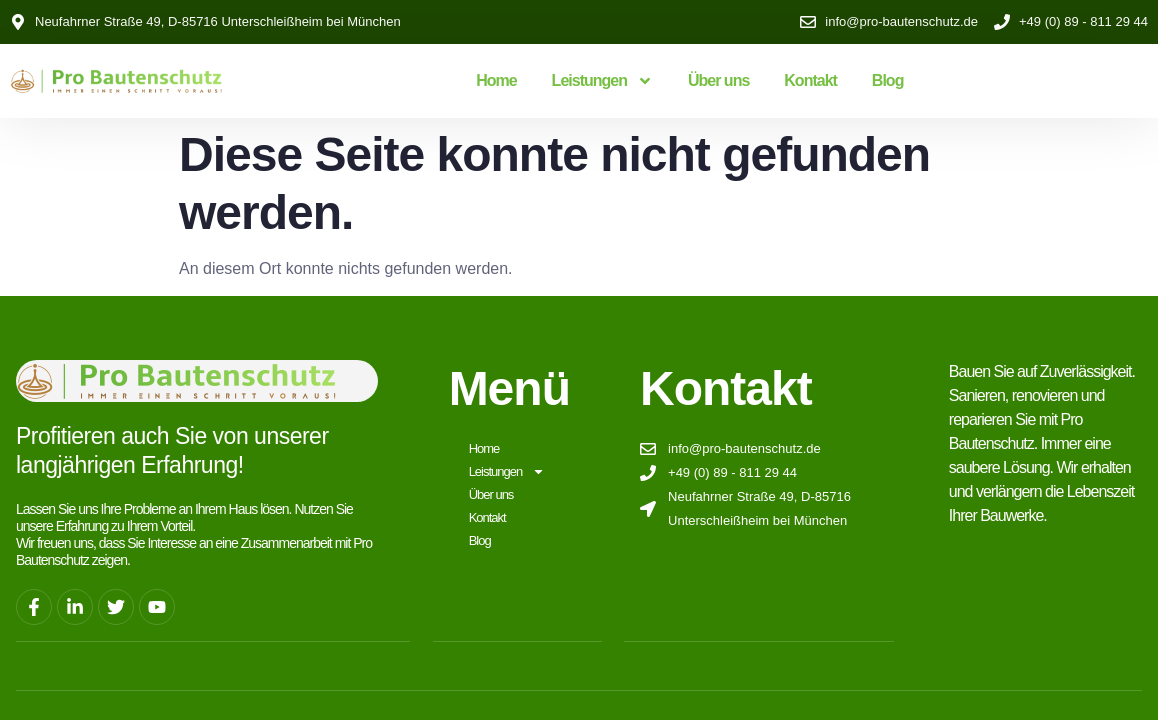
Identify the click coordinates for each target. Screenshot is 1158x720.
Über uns (718, 80)
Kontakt (810, 80)
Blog (888, 80)
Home (496, 80)
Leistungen (602, 81)
